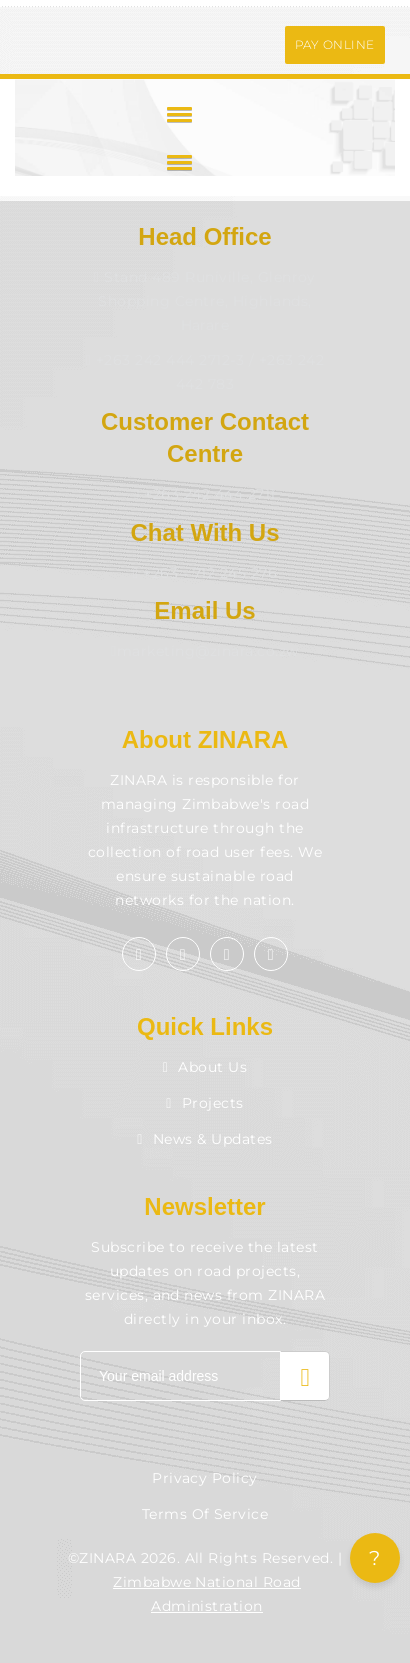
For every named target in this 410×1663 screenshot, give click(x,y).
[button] (176, 114)
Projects (205, 1103)
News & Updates (205, 1139)
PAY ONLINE (335, 44)
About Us (205, 1067)
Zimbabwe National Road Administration (207, 1594)
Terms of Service (205, 1514)
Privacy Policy (205, 1478)
